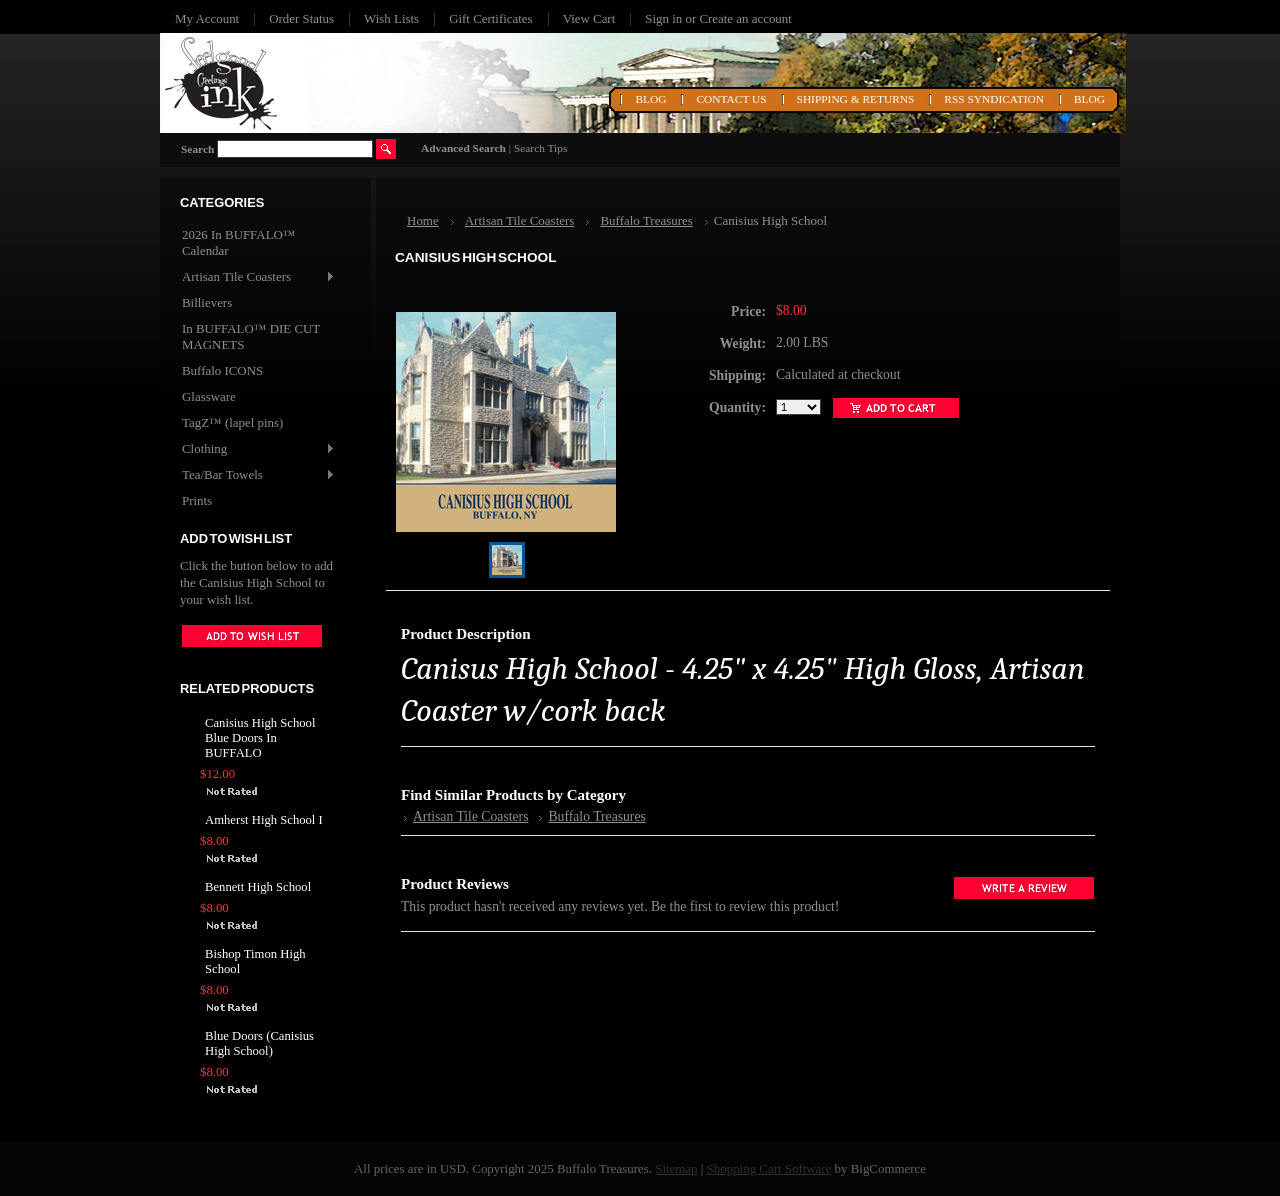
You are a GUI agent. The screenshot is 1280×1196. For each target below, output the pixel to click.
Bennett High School (258, 887)
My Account (207, 18)
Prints (197, 500)
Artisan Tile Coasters (257, 277)
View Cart (589, 18)
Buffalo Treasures (646, 220)
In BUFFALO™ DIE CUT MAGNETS (251, 336)
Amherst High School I (264, 820)
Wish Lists (391, 18)
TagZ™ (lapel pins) (232, 422)
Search (197, 149)
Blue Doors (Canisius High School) (259, 1043)
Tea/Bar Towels (257, 475)
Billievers (207, 302)
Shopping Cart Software (769, 1168)
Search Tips (540, 148)
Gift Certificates (491, 18)
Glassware (209, 396)
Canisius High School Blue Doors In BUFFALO (260, 738)
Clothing (257, 449)
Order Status (301, 18)
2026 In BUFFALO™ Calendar (239, 242)
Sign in (663, 18)
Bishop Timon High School (255, 961)
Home (423, 220)
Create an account (745, 18)
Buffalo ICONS (222, 370)
